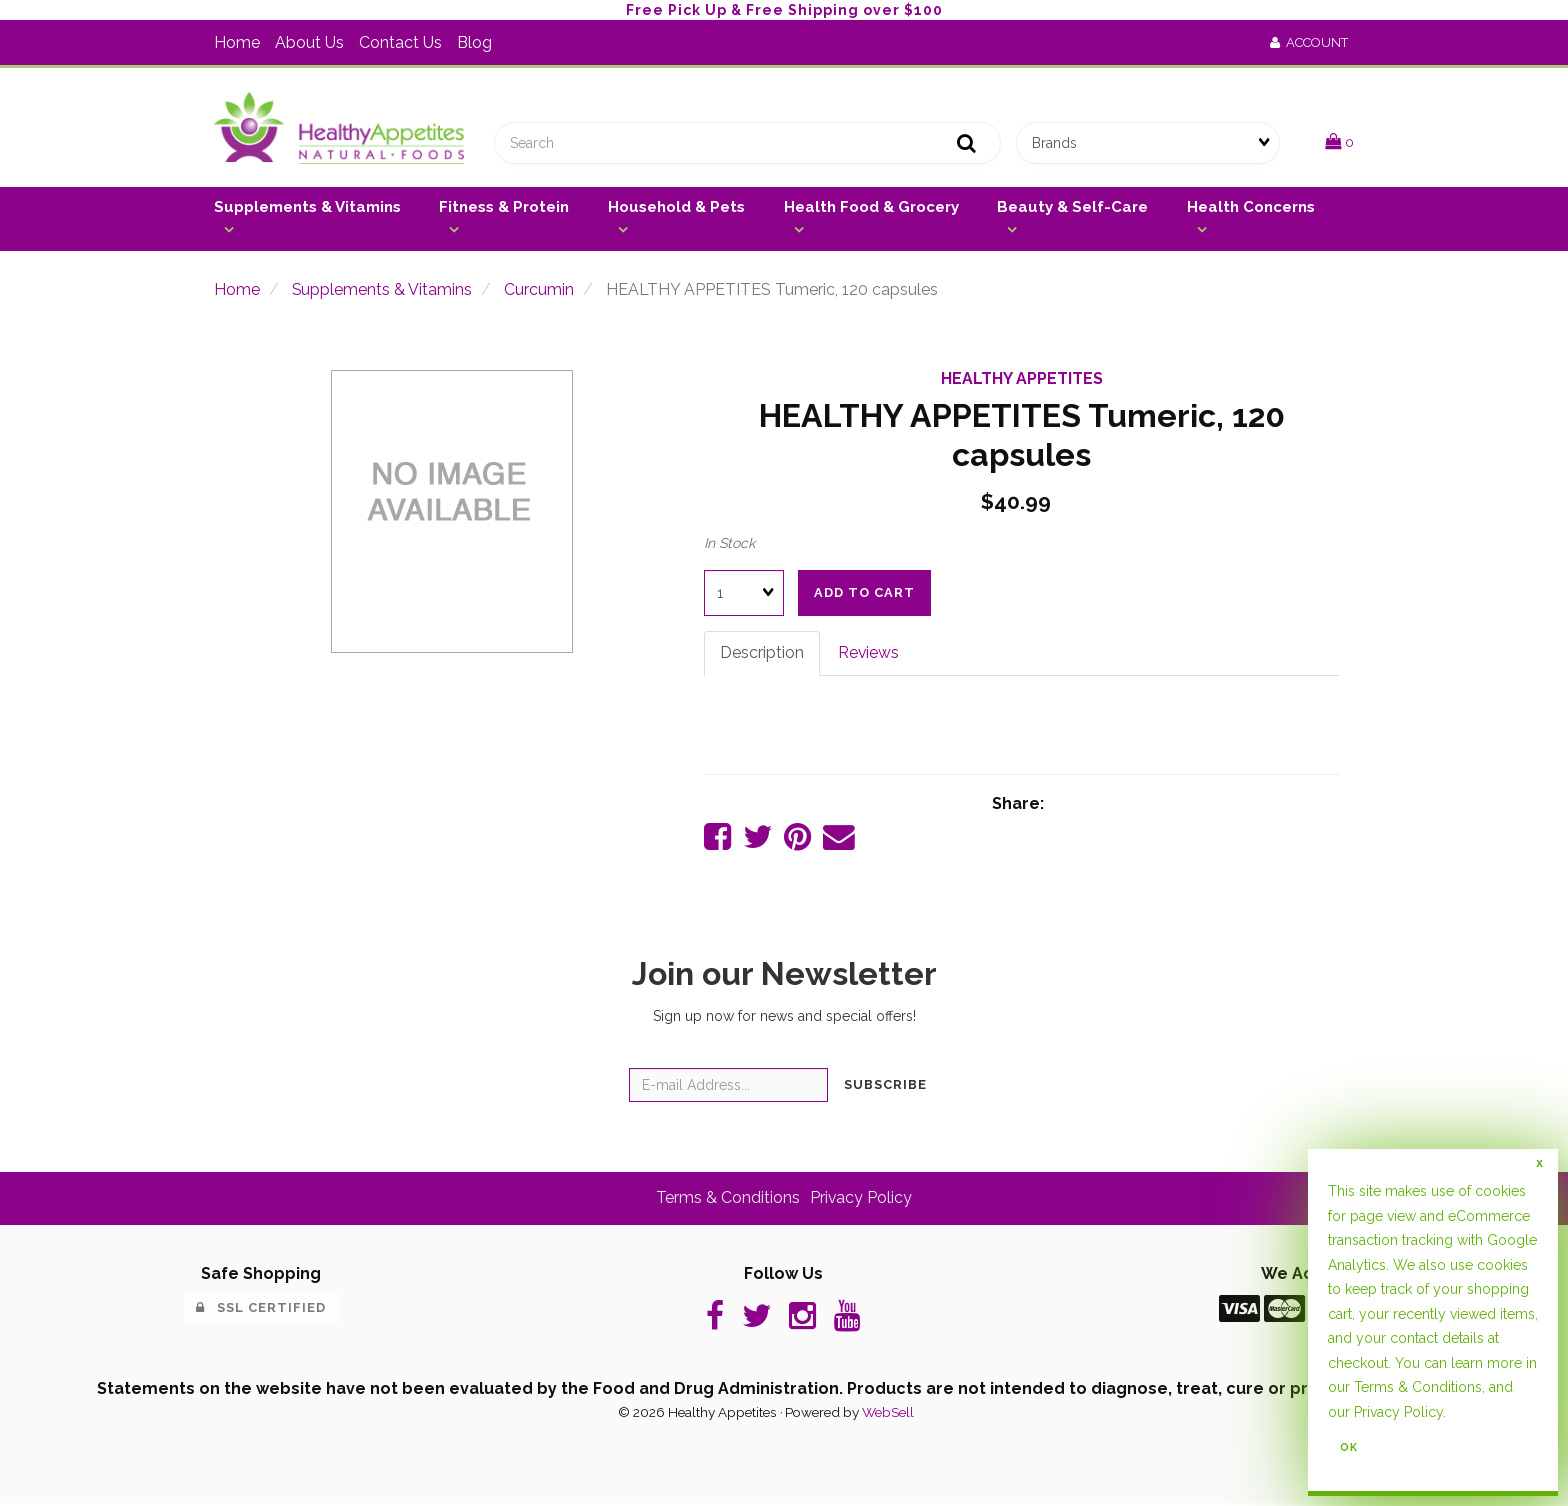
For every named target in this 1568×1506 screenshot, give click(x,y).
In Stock (729, 544)
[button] (1339, 142)
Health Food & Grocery (871, 208)
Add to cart (864, 593)
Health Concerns (1251, 208)
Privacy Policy (861, 1199)
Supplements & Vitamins (307, 208)
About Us (309, 42)
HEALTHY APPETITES (1022, 379)
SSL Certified (261, 1309)
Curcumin (540, 290)
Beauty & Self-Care (1072, 208)
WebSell (888, 1414)
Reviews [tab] (869, 653)
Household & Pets (676, 208)
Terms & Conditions (728, 1199)
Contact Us (400, 42)
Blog (474, 42)
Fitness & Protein (504, 208)
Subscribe (885, 1086)
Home (237, 42)
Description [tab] (762, 653)
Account (1309, 42)
